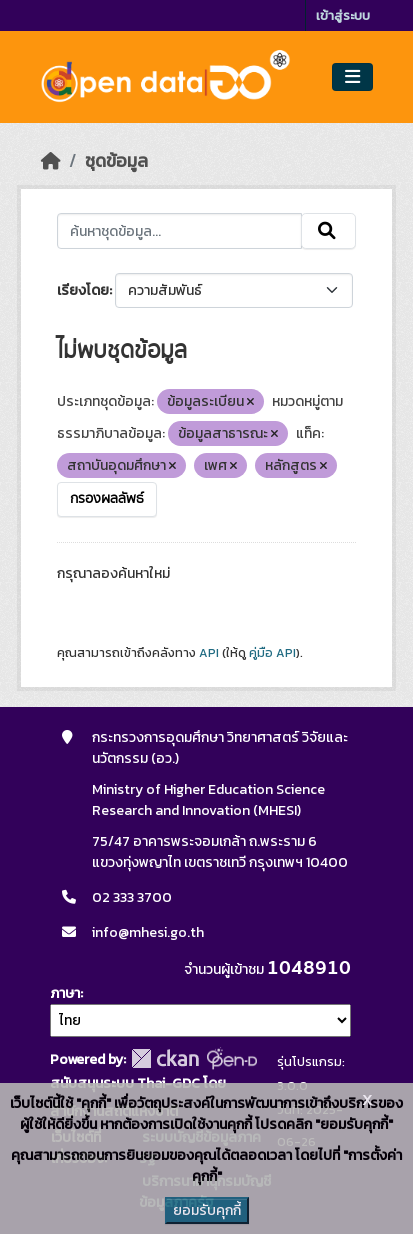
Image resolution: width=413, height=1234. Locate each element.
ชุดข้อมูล (116, 161)
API (209, 653)
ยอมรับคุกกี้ (207, 1210)
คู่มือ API (272, 653)
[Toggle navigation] (352, 77)
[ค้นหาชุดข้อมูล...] (180, 231)
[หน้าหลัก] (51, 161)
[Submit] (328, 231)
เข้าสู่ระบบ (343, 15)
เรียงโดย (83, 290)
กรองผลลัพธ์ (107, 499)
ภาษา (65, 993)
